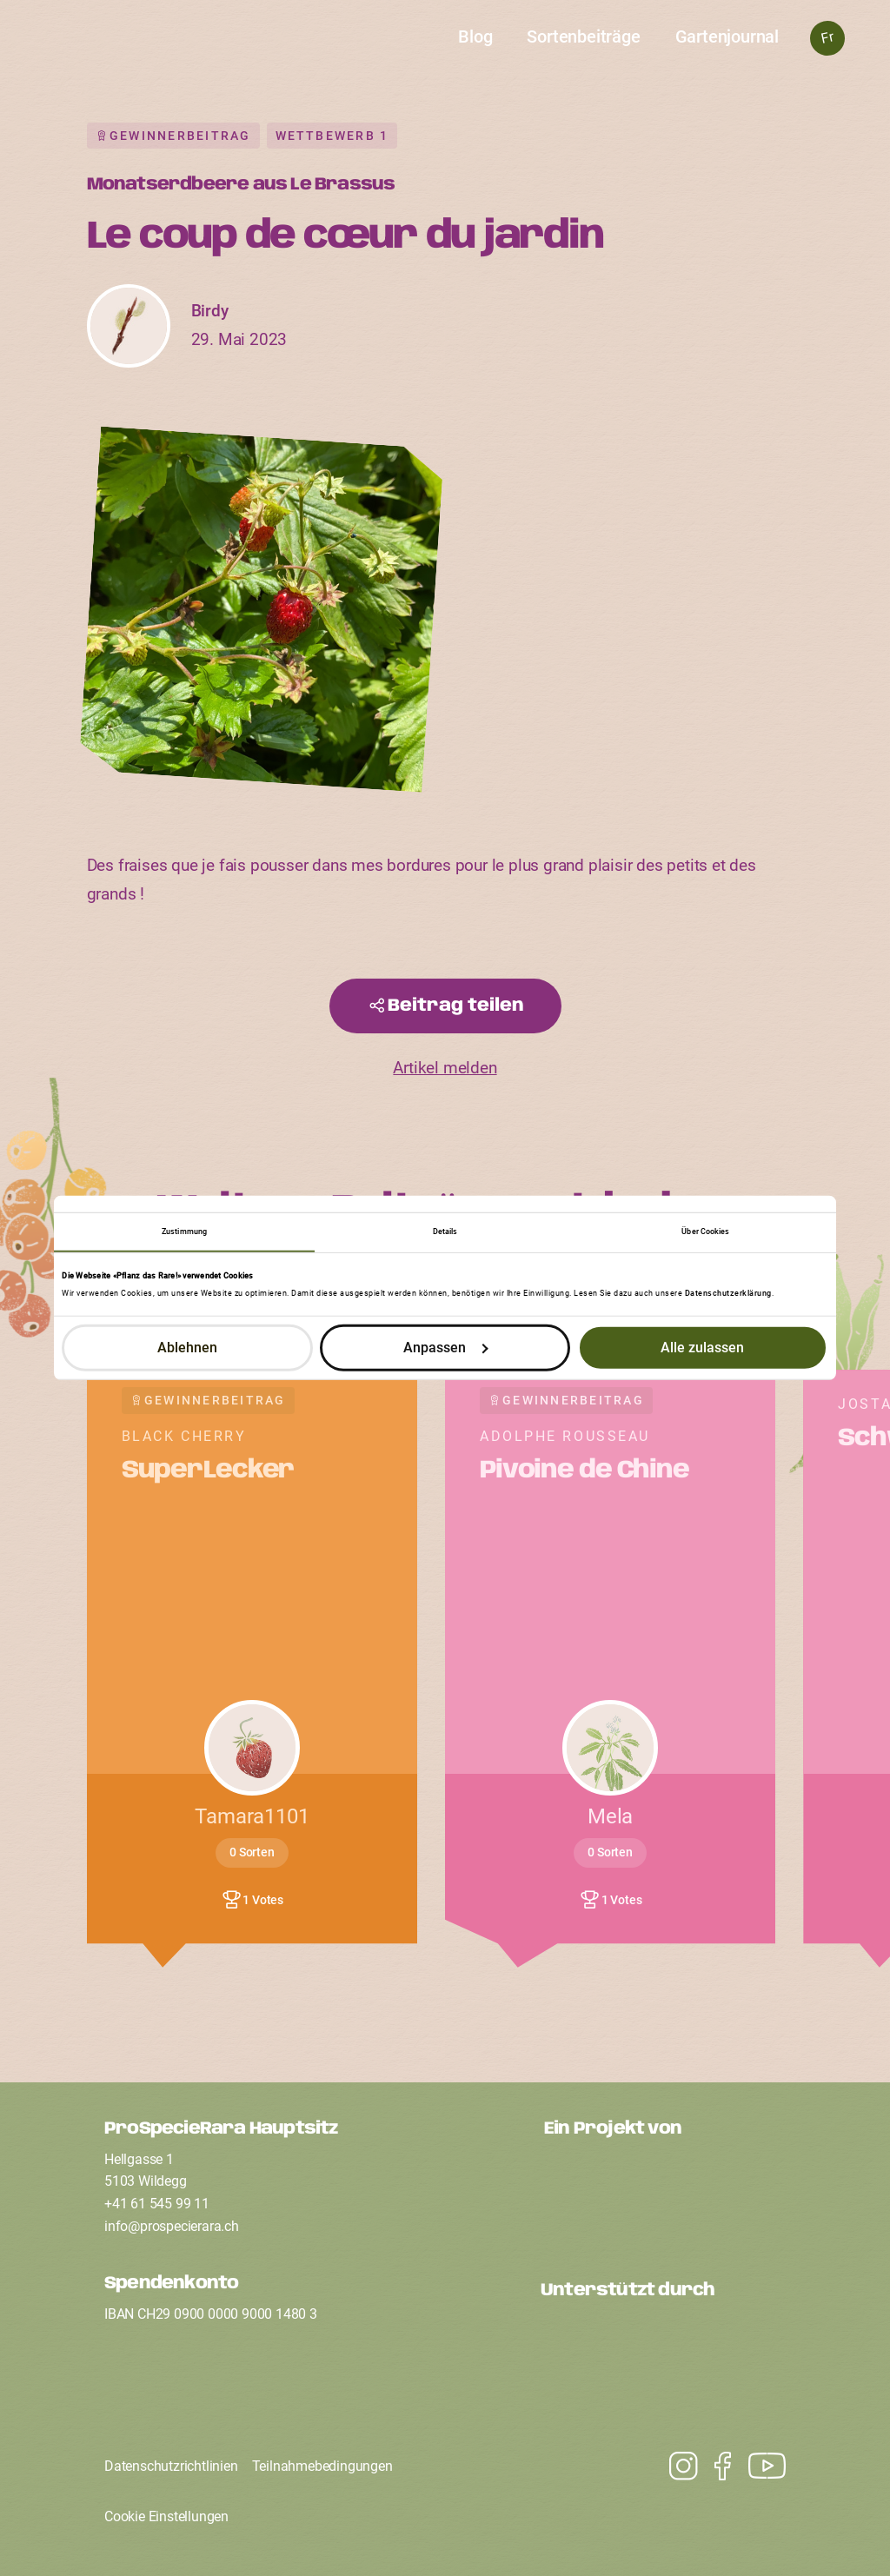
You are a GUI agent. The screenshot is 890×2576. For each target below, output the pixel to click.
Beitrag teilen (456, 1006)
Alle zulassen (702, 1347)
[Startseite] (445, 48)
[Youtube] (675, 2466)
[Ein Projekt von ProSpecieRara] (665, 2196)
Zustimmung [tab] (184, 1231)
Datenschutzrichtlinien (171, 2466)
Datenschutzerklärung (728, 1293)
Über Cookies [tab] (705, 1231)
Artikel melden (444, 1068)
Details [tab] (445, 1231)
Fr (827, 38)
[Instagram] (758, 2466)
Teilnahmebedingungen (322, 2466)
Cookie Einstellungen (166, 2516)
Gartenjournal (727, 36)
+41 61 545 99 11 (156, 2203)
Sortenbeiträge (583, 36)
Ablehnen (187, 1347)
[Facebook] (714, 2466)
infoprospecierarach (171, 2226)
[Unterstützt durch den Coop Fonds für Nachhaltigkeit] (663, 2358)
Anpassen (445, 1347)
